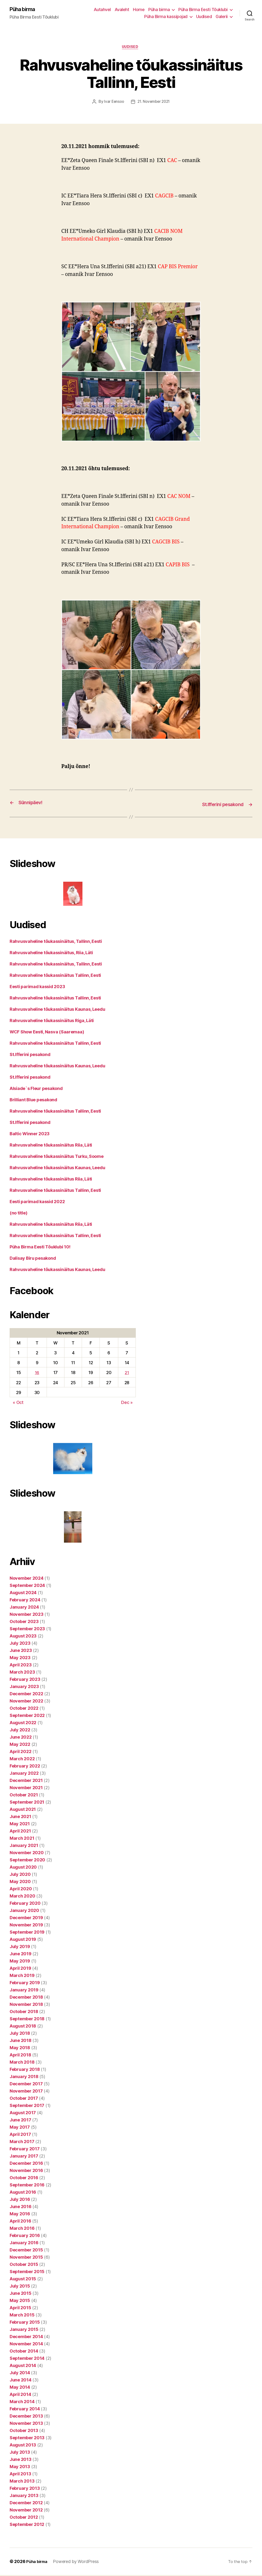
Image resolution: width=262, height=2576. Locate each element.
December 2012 (26, 2503)
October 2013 (24, 2431)
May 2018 (20, 2048)
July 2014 (20, 2373)
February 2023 (25, 1680)
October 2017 (24, 2099)
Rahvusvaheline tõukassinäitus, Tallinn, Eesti (56, 942)
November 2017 (26, 2091)
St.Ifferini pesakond (30, 1055)
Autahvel (102, 9)
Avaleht (122, 9)
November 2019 (26, 1925)
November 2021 (26, 1788)
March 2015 (22, 2315)
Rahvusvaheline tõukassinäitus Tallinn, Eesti (55, 975)
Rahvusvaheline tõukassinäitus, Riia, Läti (51, 953)
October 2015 (24, 2265)
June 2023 (21, 1651)
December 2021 (26, 1781)
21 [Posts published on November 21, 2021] (127, 1373)
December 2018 (26, 1998)
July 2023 (20, 1644)
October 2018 (24, 2012)
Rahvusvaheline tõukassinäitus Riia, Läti (51, 1145)
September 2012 (27, 2525)
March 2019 (22, 1976)
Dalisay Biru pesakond (33, 1258)
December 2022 (26, 1694)
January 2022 (24, 1774)
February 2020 (25, 1904)
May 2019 (20, 1961)
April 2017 (20, 2135)
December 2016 (26, 2164)
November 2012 (26, 2510)
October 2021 (24, 1795)
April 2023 (20, 1665)
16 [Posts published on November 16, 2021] (37, 1373)
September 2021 (27, 1803)
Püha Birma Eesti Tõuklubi (203, 9)
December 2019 (26, 1918)
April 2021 (20, 1831)
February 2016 (25, 2236)
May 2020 (20, 1882)
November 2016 (26, 2171)
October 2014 (24, 2351)
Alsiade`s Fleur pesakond (36, 1089)
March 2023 (22, 1673)
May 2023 (20, 1658)
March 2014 (22, 2402)
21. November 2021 (154, 103)
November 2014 (26, 2344)
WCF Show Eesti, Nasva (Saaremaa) (47, 1032)
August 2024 (23, 1593)
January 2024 (24, 1608)
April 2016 (20, 2221)
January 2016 (24, 2243)
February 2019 (25, 1983)
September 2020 (27, 1860)
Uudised (204, 17)
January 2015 (24, 2330)
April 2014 (20, 2395)
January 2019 (24, 1990)
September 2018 (27, 2019)
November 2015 (26, 2258)
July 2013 (20, 2453)
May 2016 (20, 2214)
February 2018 (25, 2070)
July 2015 (20, 2286)
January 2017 (24, 2156)
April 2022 (20, 1752)
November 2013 (26, 2424)
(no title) (18, 1213)
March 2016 (22, 2229)
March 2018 (22, 2063)
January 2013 (24, 2496)
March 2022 (22, 1759)
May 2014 (20, 2388)
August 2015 (23, 2279)
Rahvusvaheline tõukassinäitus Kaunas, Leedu (57, 1009)
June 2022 (21, 1738)
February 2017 (25, 2149)
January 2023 (24, 1687)
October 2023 (24, 1622)
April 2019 (20, 1969)
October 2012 (24, 2518)
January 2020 (24, 1911)
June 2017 (20, 2120)
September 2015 (27, 2272)
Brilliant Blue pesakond (33, 1100)
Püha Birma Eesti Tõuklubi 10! (40, 1247)
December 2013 (26, 2416)
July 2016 (20, 2200)
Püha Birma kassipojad (165, 17)
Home (138, 9)
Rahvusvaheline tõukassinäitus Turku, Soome (57, 1157)
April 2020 (21, 1889)
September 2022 (27, 1716)
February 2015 (25, 2323)
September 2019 (27, 1933)
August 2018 (23, 2026)
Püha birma (24, 10)
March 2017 (22, 2142)
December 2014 (26, 2337)
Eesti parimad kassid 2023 (37, 987)
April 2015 (20, 2308)
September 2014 (27, 2359)
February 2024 (25, 1600)
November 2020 (27, 1853)
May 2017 (20, 2128)
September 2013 (27, 2438)
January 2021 (24, 1846)
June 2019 (20, 1954)
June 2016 (20, 2207)
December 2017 (26, 2084)
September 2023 (27, 1629)
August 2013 (23, 2445)
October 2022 (24, 1709)
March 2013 (22, 2482)
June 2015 (20, 2294)
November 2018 (26, 2005)
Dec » (127, 1403)
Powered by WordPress (78, 2562)
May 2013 (20, 2467)
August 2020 (23, 1868)
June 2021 (20, 1817)
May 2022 (20, 1745)
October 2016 (24, 2178)
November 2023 (27, 1615)
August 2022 (23, 1723)
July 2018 (20, 2034)
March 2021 (22, 1839)
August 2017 (23, 2113)
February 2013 (25, 2489)
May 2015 (20, 2301)
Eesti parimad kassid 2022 (37, 1202)
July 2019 (20, 1947)
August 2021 (23, 1810)
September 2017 (27, 2106)
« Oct (18, 1403)
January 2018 (24, 2077)
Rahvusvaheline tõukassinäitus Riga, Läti (52, 1021)
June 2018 (20, 2041)
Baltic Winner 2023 (30, 1134)
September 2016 (27, 2185)
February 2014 (25, 2409)
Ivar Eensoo (112, 103)
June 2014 (20, 2380)
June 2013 (20, 2460)
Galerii (222, 17)
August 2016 (23, 2193)
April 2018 (20, 2055)
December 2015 (26, 2250)
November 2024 (27, 1579)
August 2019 (23, 1940)
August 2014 (23, 2366)
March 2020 (22, 1896)
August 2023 (23, 1636)
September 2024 (27, 1586)
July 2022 (20, 1730)
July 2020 (20, 1875)
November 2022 (26, 1701)
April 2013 (20, 2474)
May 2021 (20, 1824)
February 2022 (25, 1766)
